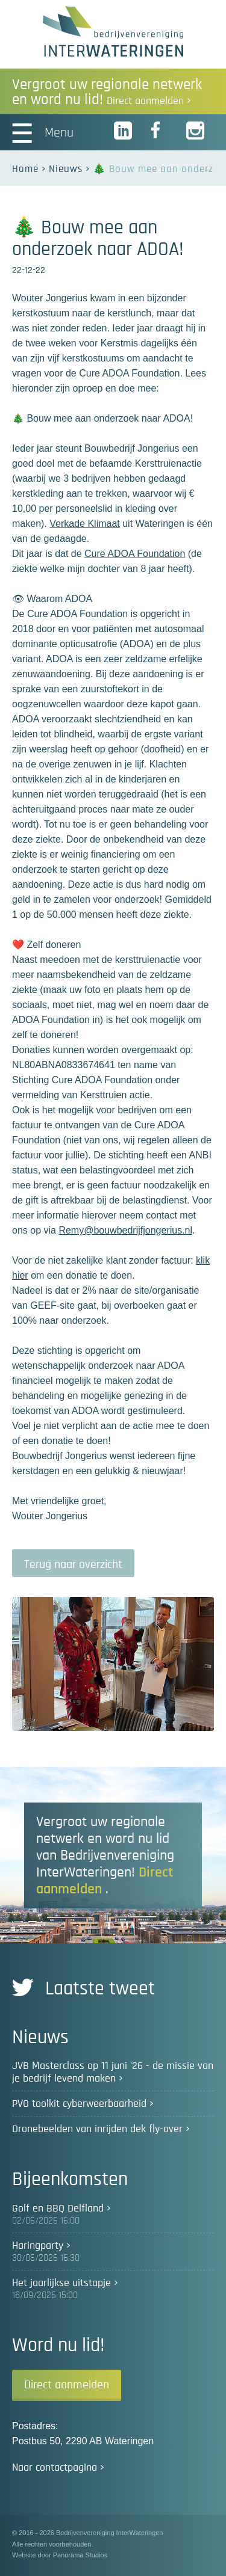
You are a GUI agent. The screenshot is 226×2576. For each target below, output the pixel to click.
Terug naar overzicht (73, 1564)
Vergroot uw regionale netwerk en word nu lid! (107, 92)
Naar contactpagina (54, 2467)
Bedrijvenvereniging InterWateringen (113, 31)
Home (25, 169)
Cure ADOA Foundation (134, 554)
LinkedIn (123, 131)
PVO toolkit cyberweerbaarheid (79, 2103)
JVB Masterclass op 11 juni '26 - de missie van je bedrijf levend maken (112, 2072)
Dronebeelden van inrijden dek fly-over (97, 2129)
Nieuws (66, 169)
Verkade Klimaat (84, 523)
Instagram (196, 131)
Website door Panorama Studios (59, 2555)
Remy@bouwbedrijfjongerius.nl (125, 1230)
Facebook (159, 131)
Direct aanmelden (66, 2385)
